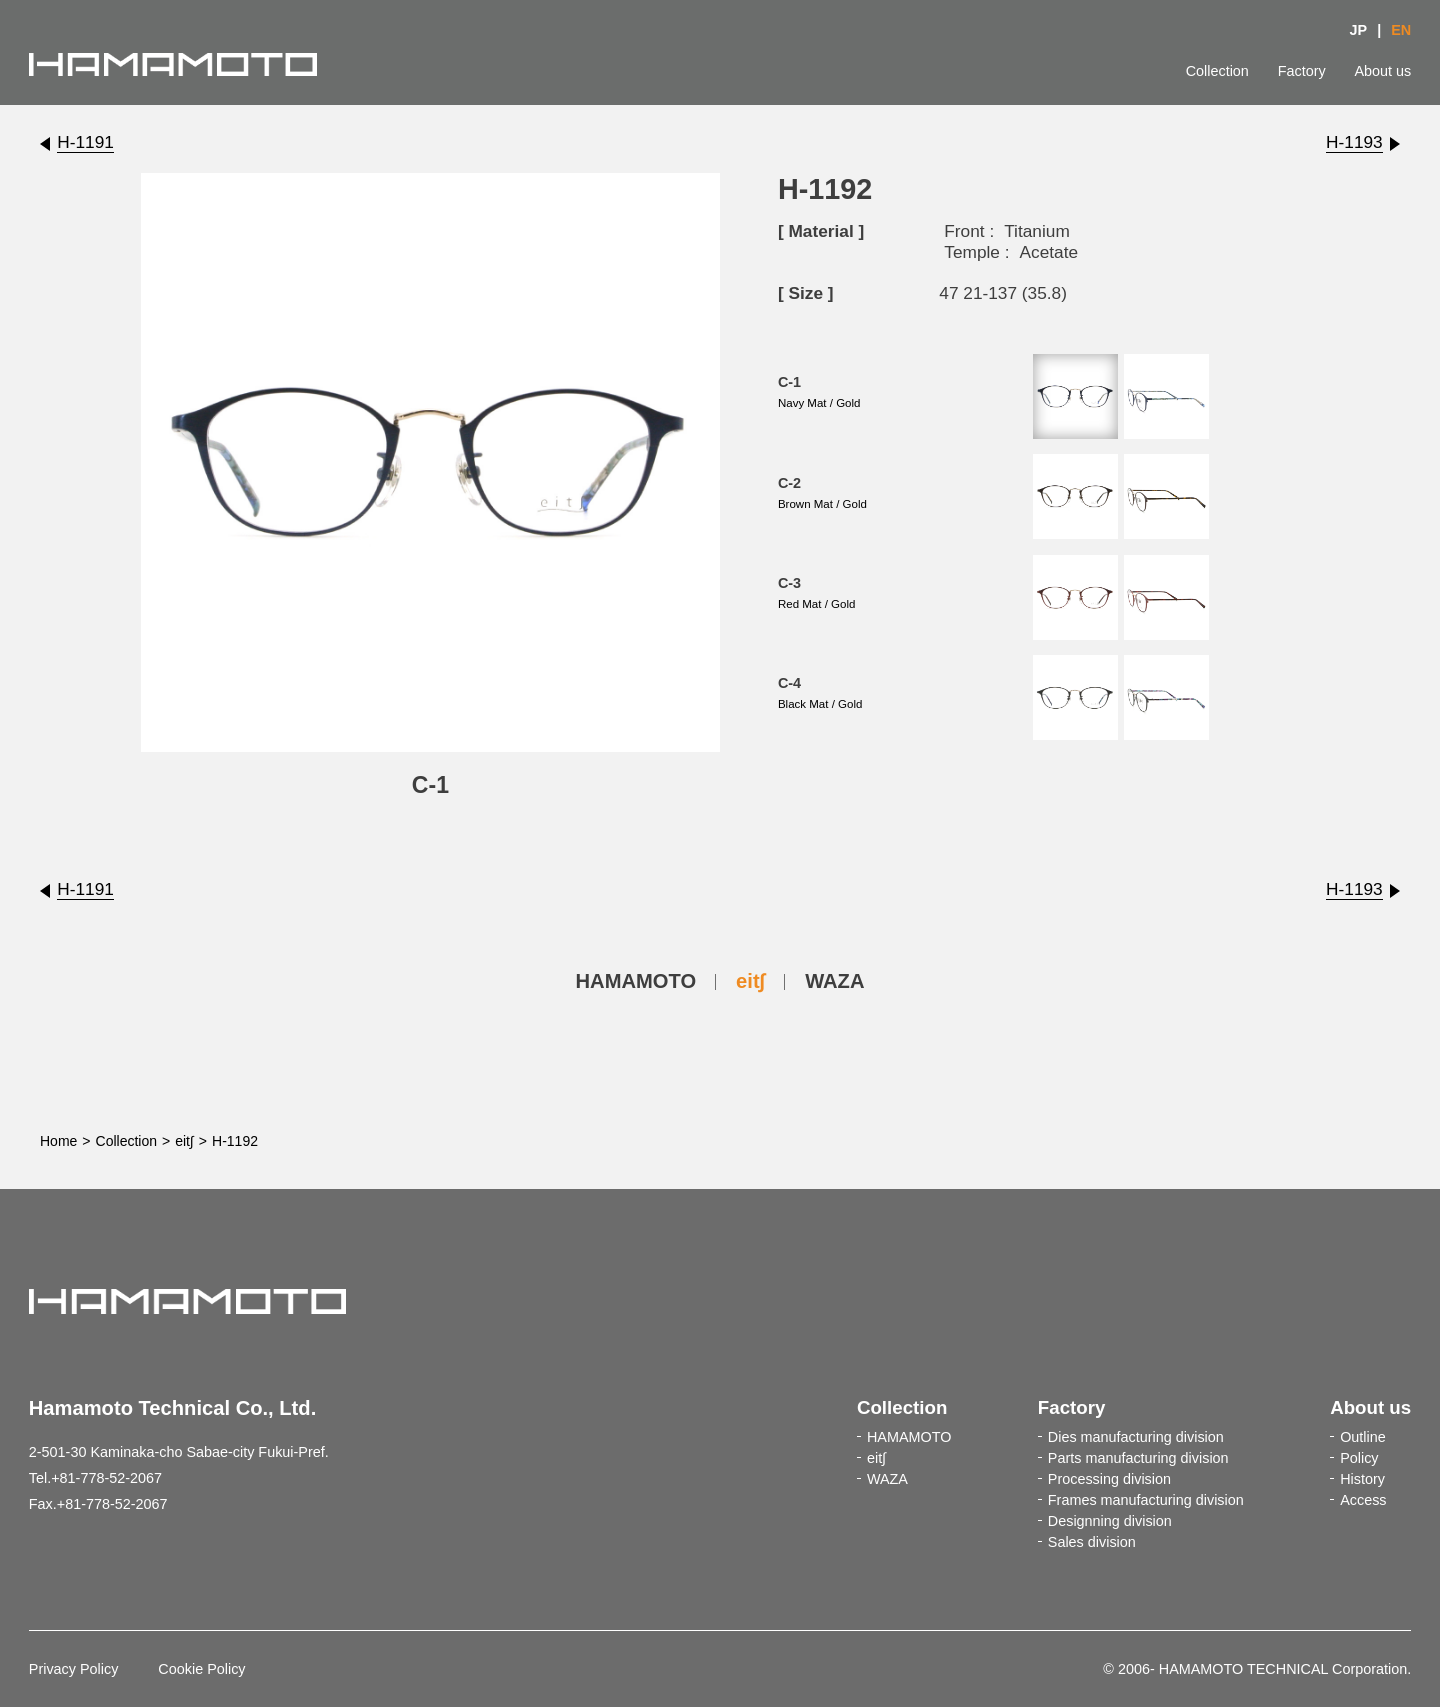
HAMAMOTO (636, 981)
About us (1382, 71)
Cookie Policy (201, 1669)
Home (58, 1141)
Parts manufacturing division (1138, 1458)
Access (1363, 1500)
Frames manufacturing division (1146, 1500)
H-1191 (85, 142)
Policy (1359, 1458)
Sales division (1092, 1542)
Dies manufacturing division (1136, 1437)
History (1362, 1479)
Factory (1302, 71)
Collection (1217, 71)
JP (1359, 30)
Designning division (1110, 1521)
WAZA (834, 981)
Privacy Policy (74, 1669)
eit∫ (750, 981)
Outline (1363, 1437)
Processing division (1109, 1479)
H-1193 (1354, 142)
